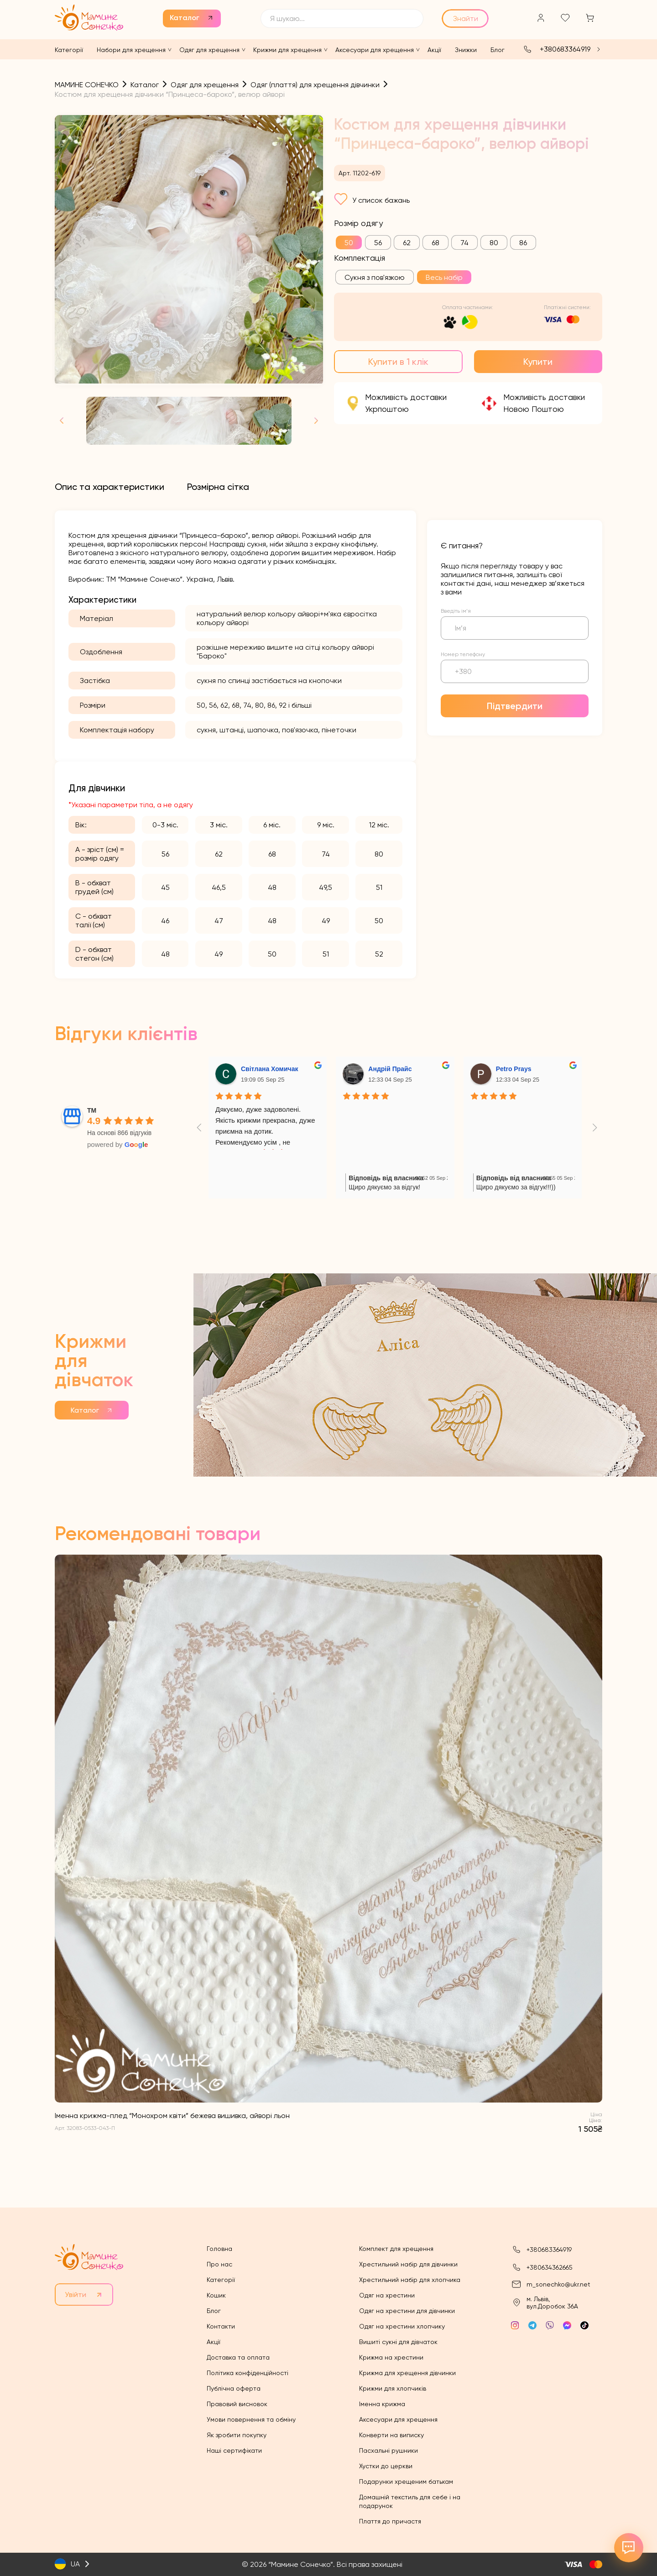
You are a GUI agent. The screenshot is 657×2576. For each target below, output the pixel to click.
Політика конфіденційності (247, 2372)
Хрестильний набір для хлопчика (409, 2279)
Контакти (221, 2326)
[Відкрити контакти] (628, 2547)
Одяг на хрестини (387, 2295)
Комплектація (359, 258)
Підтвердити (514, 705)
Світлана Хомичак (269, 1068)
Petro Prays (514, 1068)
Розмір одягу (358, 223)
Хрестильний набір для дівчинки (408, 2264)
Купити (538, 361)
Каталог (184, 17)
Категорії (69, 49)
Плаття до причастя (390, 2521)
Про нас (219, 2264)
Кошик (216, 2295)
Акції (434, 49)
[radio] (349, 242)
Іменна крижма (382, 2404)
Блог (497, 49)
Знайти (465, 18)
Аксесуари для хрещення (374, 49)
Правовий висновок (237, 2404)
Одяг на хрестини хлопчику (402, 2326)
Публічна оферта (234, 2388)
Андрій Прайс (390, 1068)
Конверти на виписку (391, 2435)
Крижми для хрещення (287, 49)
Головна (219, 2248)
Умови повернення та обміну (251, 2419)
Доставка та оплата (238, 2357)
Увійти (75, 2294)
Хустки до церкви (385, 2466)
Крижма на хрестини (391, 2357)
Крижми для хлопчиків (392, 2388)
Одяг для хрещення (209, 49)
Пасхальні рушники (388, 2450)
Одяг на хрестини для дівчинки (407, 2310)
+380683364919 (565, 49)
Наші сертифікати (234, 2450)
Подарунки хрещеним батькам (406, 2481)
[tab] (109, 486)
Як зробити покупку (236, 2435)
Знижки (466, 49)
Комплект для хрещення (396, 2248)
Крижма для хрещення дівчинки (407, 2372)
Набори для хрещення (131, 49)
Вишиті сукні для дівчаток (398, 2341)
